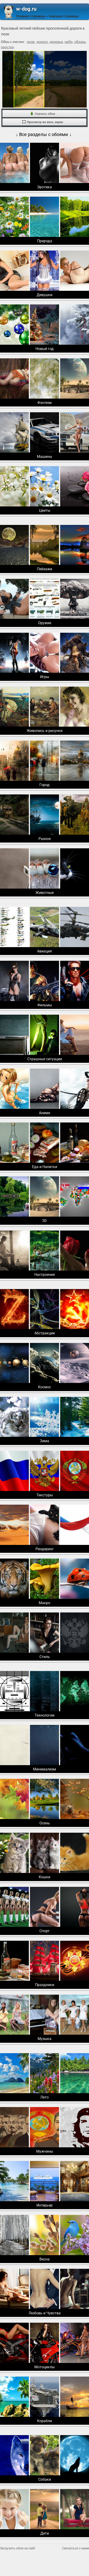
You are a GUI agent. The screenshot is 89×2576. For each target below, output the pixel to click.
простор (7, 47)
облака (80, 41)
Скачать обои (42, 113)
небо (69, 41)
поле (31, 41)
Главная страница (30, 16)
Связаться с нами (75, 2548)
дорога (42, 41)
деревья (56, 41)
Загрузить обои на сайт (18, 2548)
